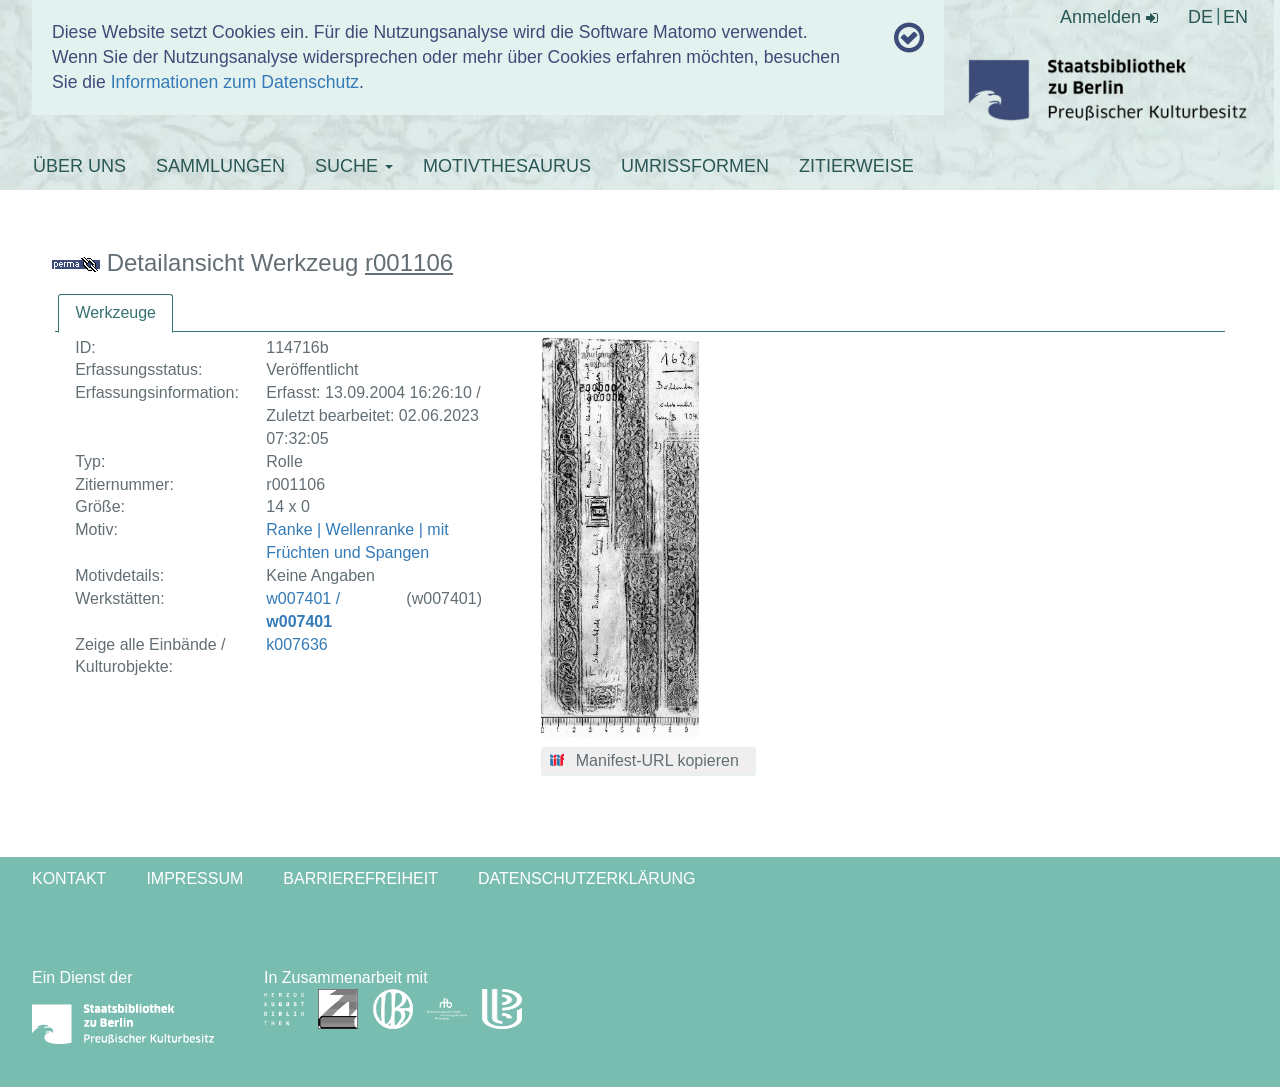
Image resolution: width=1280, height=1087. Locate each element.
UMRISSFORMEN (695, 166)
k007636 (296, 644)
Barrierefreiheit (360, 878)
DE (1200, 17)
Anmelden (1109, 17)
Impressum (194, 878)
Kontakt (69, 878)
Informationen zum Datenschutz (235, 82)
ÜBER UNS (79, 166)
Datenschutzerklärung (587, 878)
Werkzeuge (115, 312)
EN (1235, 17)
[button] (648, 762)
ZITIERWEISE (856, 166)
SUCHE (354, 166)
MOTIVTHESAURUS (507, 166)
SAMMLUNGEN (220, 166)
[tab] (115, 313)
